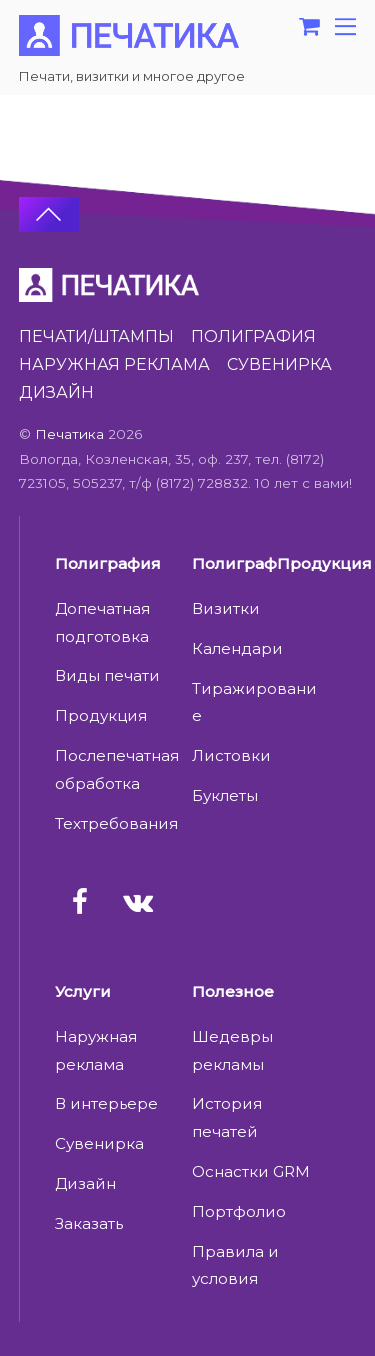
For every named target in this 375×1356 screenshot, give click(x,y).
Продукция (101, 715)
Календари (237, 648)
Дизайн (85, 1183)
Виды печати (107, 675)
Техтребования (116, 823)
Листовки (231, 755)
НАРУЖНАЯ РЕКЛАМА (114, 364)
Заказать (89, 1223)
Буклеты (225, 795)
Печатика (69, 434)
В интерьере (106, 1103)
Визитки (226, 608)
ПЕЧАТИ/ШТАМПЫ (96, 336)
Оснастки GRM (251, 1171)
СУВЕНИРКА (279, 364)
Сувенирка (99, 1143)
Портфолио (239, 1211)
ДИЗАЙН (56, 392)
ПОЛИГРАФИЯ (253, 336)
